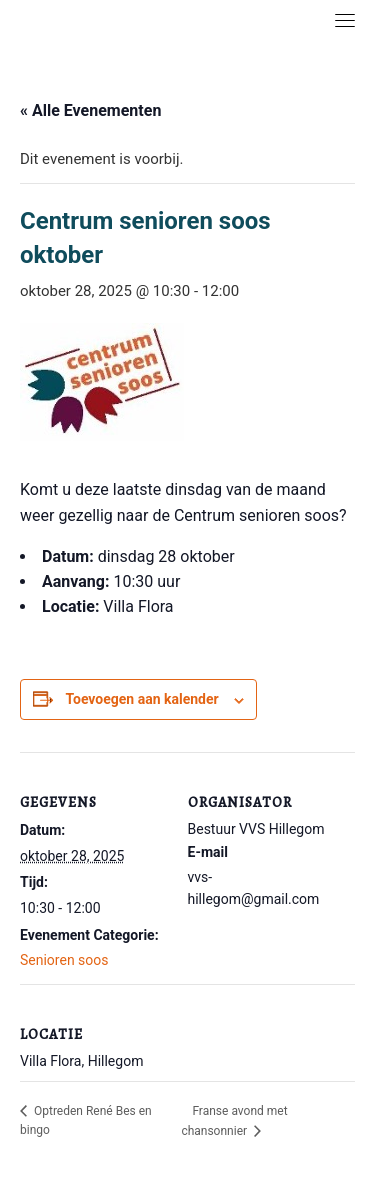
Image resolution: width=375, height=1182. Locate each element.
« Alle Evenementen (90, 110)
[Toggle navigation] (345, 20)
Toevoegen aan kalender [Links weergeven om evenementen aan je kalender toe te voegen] (141, 699)
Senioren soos (64, 960)
